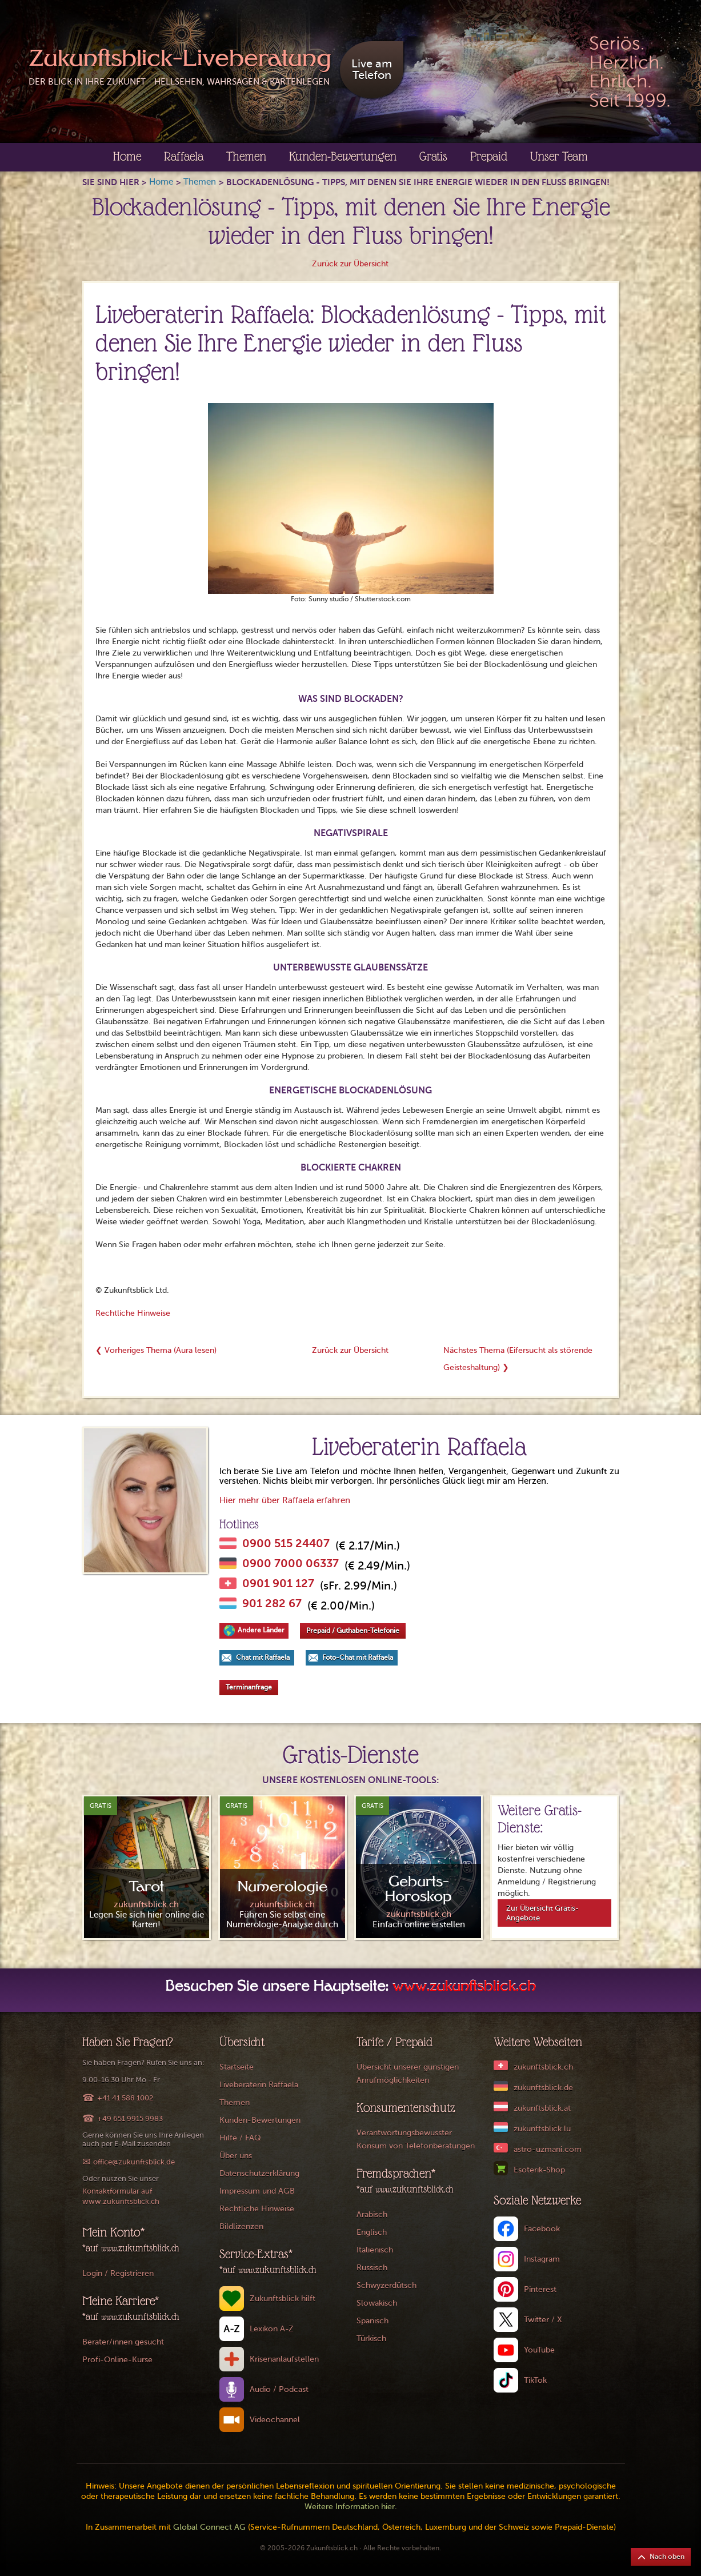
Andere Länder (261, 1630)
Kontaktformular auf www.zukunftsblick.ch (120, 2196)
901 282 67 (272, 1603)
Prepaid (488, 156)
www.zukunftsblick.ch (464, 1987)
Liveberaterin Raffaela (258, 2084)
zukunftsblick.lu (542, 2128)
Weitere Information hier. (351, 2506)
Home (127, 156)
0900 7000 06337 (290, 1563)
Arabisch (371, 2214)
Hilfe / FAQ (240, 2138)
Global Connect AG (209, 2527)
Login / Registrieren (118, 2273)
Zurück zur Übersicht (350, 263)
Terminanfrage (249, 1687)
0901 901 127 (278, 1583)
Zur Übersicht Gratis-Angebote (542, 1913)
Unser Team (559, 156)
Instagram (542, 2259)
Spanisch (372, 2321)
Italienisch (374, 2250)
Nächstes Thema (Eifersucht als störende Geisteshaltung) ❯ (517, 1359)
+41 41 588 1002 (125, 2098)
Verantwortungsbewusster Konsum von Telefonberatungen (415, 2139)
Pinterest (540, 2289)
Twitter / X (543, 2319)
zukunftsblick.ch (543, 2067)
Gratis (433, 156)
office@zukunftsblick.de (134, 2162)
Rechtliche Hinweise (132, 1313)
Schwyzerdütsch (386, 2285)
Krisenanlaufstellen (284, 2359)
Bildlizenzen (241, 2226)
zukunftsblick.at (542, 2108)
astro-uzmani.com (548, 2149)
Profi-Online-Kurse (117, 2359)
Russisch (371, 2267)
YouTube (539, 2350)
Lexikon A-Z (272, 2329)
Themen (246, 156)
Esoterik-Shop (539, 2170)
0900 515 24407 (286, 1543)
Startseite (236, 2067)
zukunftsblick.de (543, 2087)
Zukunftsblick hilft (282, 2298)
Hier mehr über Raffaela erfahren (284, 1500)
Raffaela (183, 156)
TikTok (535, 2380)
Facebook (542, 2228)
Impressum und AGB (257, 2191)
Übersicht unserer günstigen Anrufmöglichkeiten (407, 2073)
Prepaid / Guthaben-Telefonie (352, 1631)
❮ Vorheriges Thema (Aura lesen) (156, 1350)
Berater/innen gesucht (123, 2342)
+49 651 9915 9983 (130, 2118)
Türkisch (371, 2338)
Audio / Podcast (279, 2389)
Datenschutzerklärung (259, 2173)
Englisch (371, 2232)
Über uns (235, 2155)
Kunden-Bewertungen (342, 156)
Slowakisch (376, 2303)
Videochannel (275, 2419)
